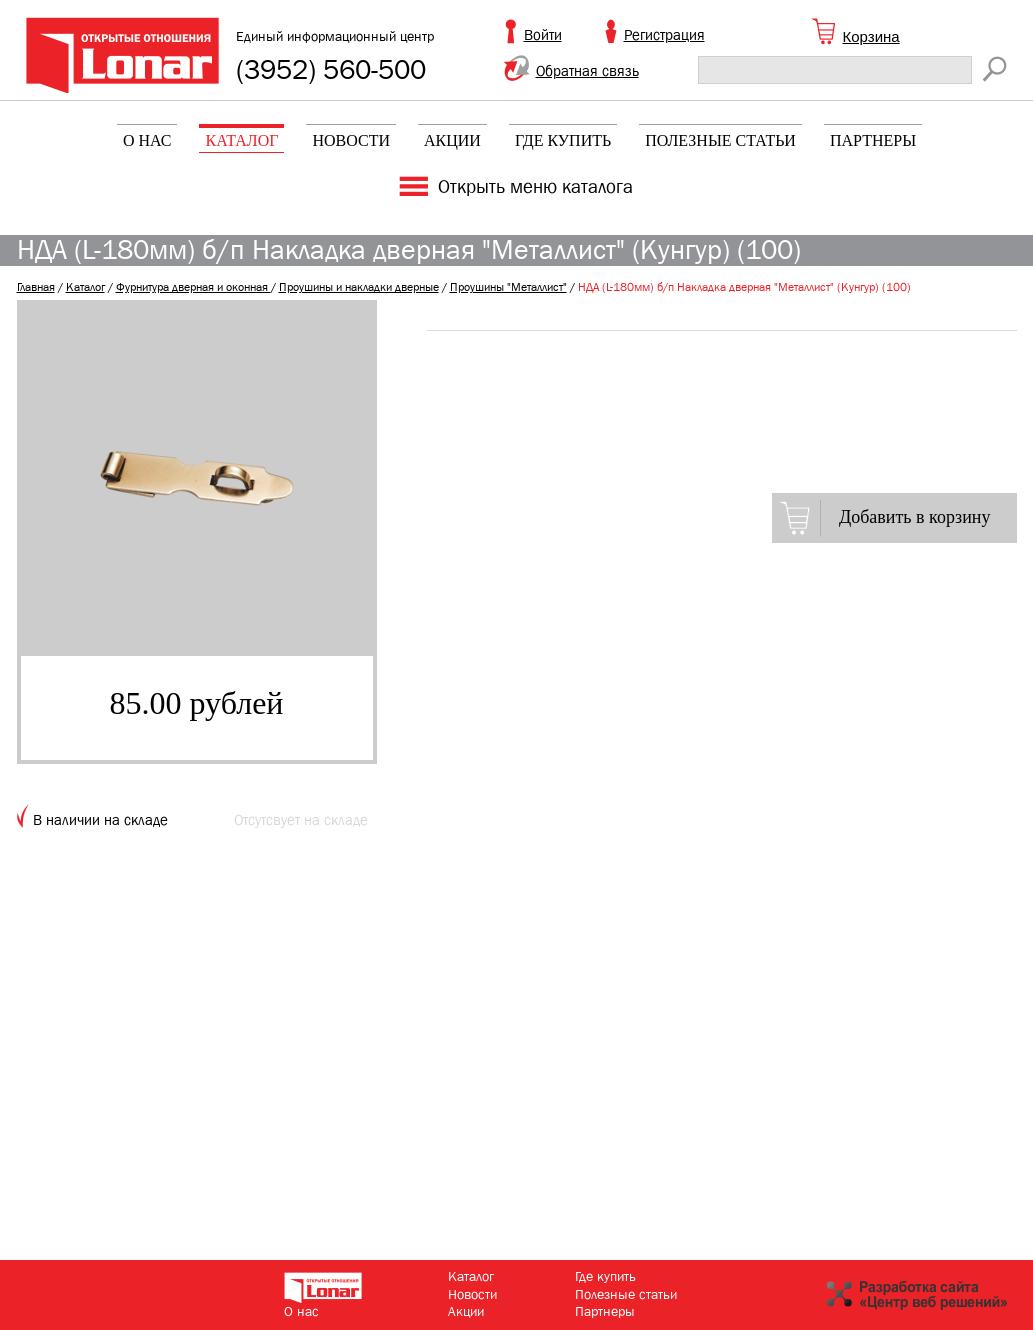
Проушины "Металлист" (508, 287)
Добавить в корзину (915, 517)
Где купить (563, 140)
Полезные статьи (720, 140)
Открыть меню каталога (535, 187)
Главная (36, 287)
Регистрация (664, 35)
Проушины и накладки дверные (359, 287)
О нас (147, 140)
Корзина (871, 36)
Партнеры (873, 140)
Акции (452, 140)
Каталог (241, 140)
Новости (351, 140)
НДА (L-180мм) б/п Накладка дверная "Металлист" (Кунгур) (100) (744, 287)
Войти (543, 35)
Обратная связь (587, 71)
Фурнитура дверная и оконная (193, 287)
